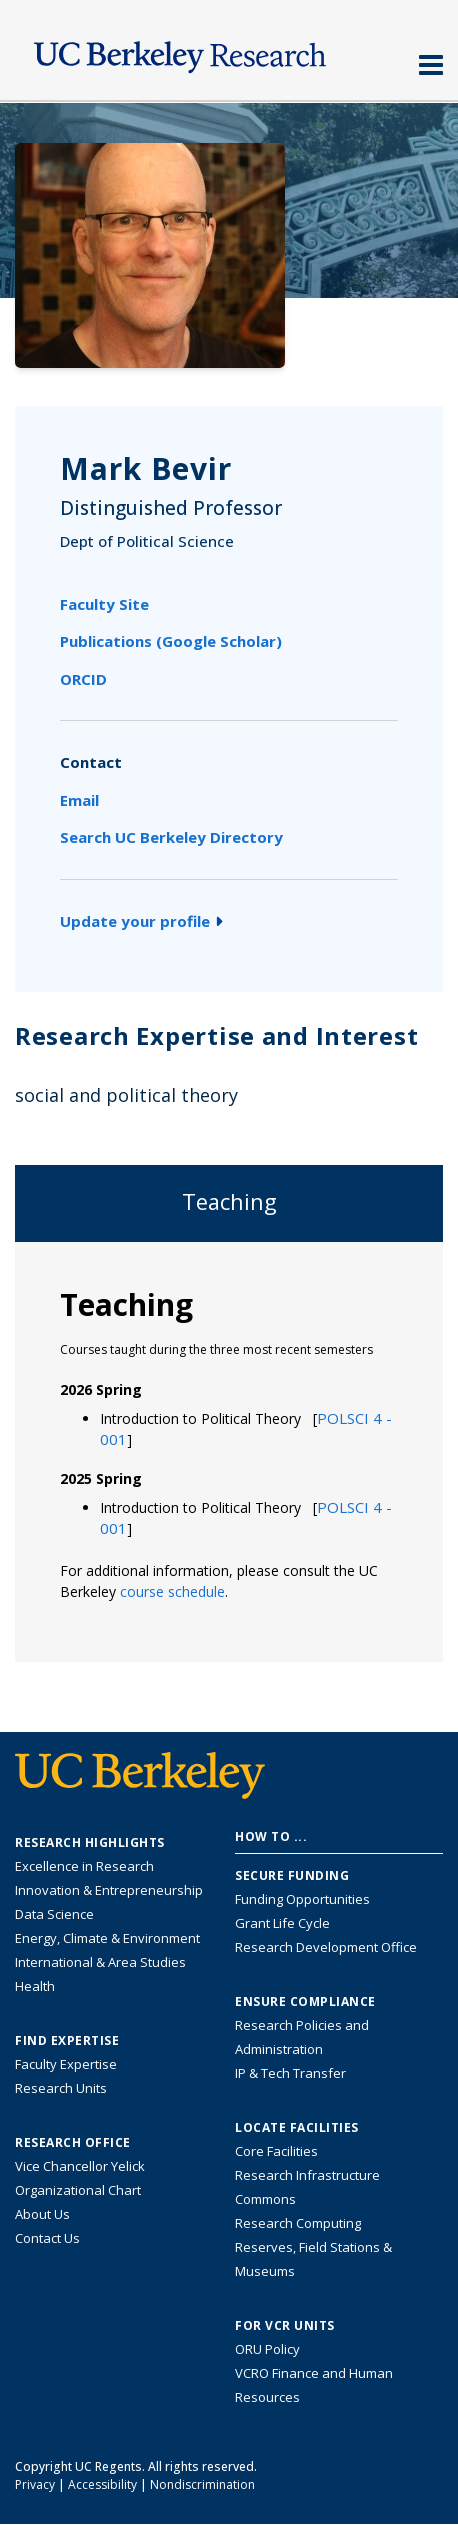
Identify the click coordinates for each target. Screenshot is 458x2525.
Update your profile (141, 921)
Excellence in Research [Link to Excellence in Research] (84, 1866)
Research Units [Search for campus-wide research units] (61, 2088)
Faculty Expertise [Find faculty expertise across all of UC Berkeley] (66, 2064)
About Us (42, 2214)
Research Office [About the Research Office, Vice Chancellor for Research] (73, 2143)
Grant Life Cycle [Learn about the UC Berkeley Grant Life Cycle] (282, 1923)
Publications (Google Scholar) (171, 641)
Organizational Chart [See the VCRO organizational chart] (78, 2190)
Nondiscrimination (202, 2484)
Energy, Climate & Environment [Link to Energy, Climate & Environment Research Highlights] (107, 1938)
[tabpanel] (229, 1450)
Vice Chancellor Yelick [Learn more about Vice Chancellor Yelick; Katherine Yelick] (80, 2166)
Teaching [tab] (229, 1201)
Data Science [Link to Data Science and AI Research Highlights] (54, 1914)
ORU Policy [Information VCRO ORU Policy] (267, 2349)
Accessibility (102, 2484)
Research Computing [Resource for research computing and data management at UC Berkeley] (298, 2223)
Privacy (35, 2484)
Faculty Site (104, 604)
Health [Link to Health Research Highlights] (35, 1986)
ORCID (83, 679)
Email (79, 800)
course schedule (172, 1591)
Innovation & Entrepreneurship (109, 1890)
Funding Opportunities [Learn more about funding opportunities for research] (302, 1899)
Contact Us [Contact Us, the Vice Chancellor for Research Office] (47, 2238)
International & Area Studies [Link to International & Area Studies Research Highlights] (100, 1962)
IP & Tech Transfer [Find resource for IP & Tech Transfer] (290, 2073)
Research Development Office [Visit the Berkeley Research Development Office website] (326, 1947)
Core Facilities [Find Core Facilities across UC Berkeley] (276, 2151)
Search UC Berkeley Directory (171, 837)
